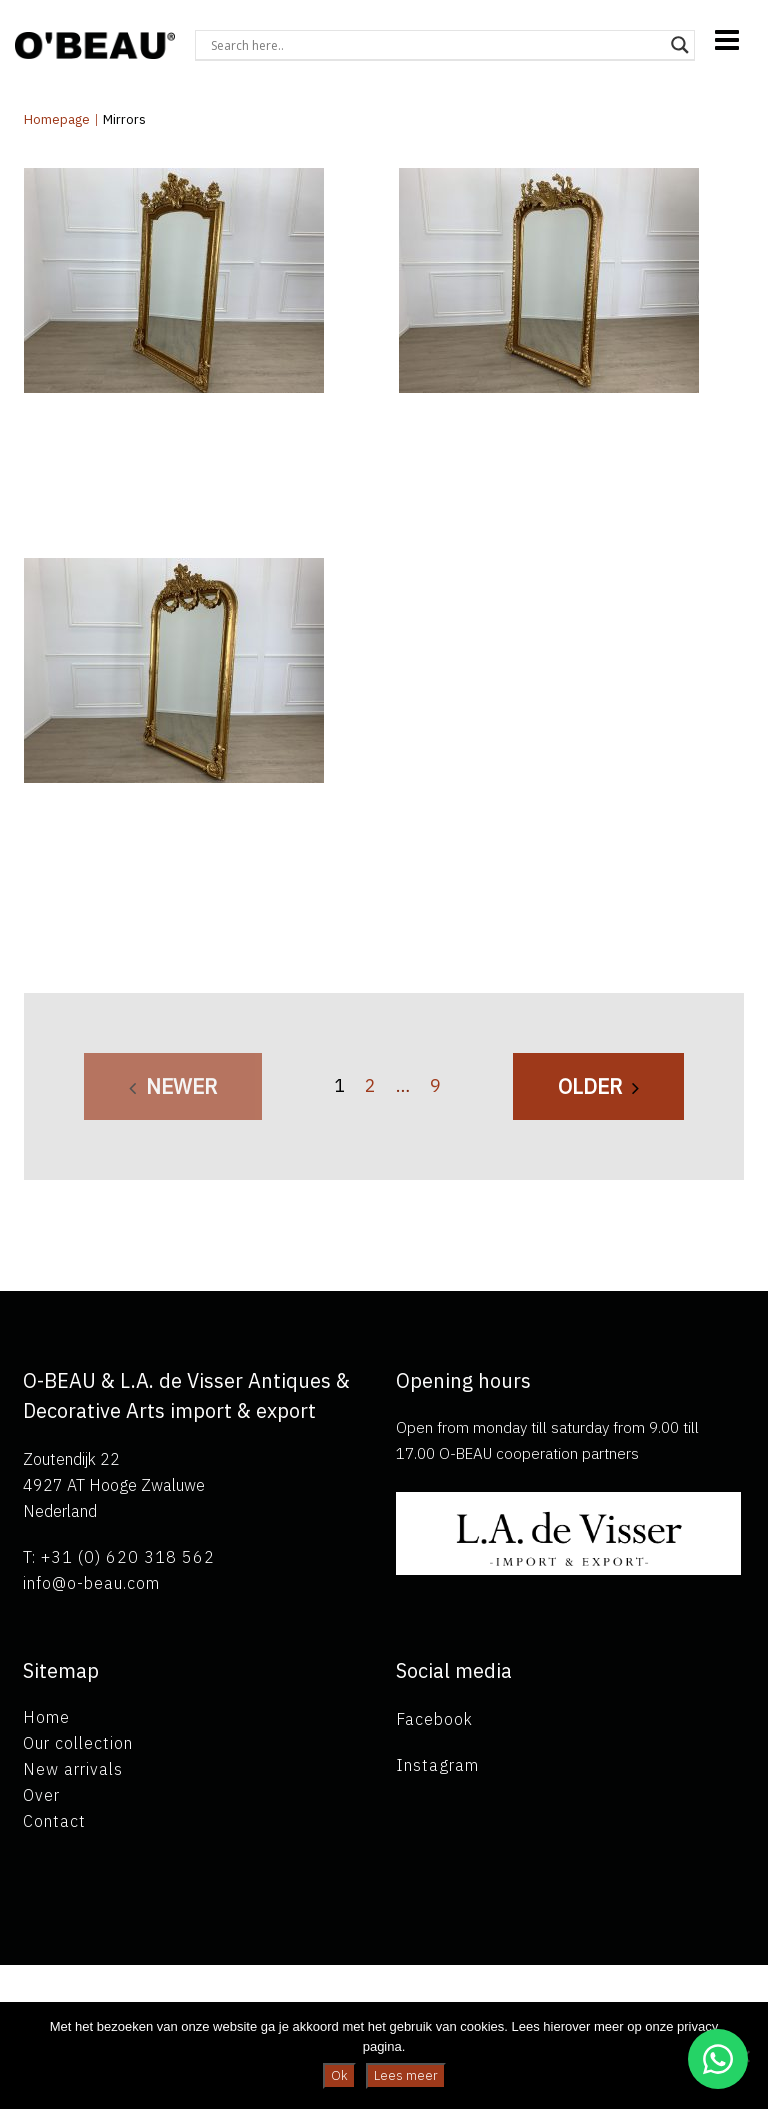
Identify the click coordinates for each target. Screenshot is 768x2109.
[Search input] (436, 45)
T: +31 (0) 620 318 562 (119, 1557)
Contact (54, 1821)
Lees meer (406, 2075)
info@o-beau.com (91, 1583)
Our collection (78, 1743)
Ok (339, 2075)
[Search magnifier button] (680, 45)
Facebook (434, 1719)
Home (46, 1717)
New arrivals (73, 1769)
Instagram (437, 1765)
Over (41, 1795)
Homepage (57, 119)
